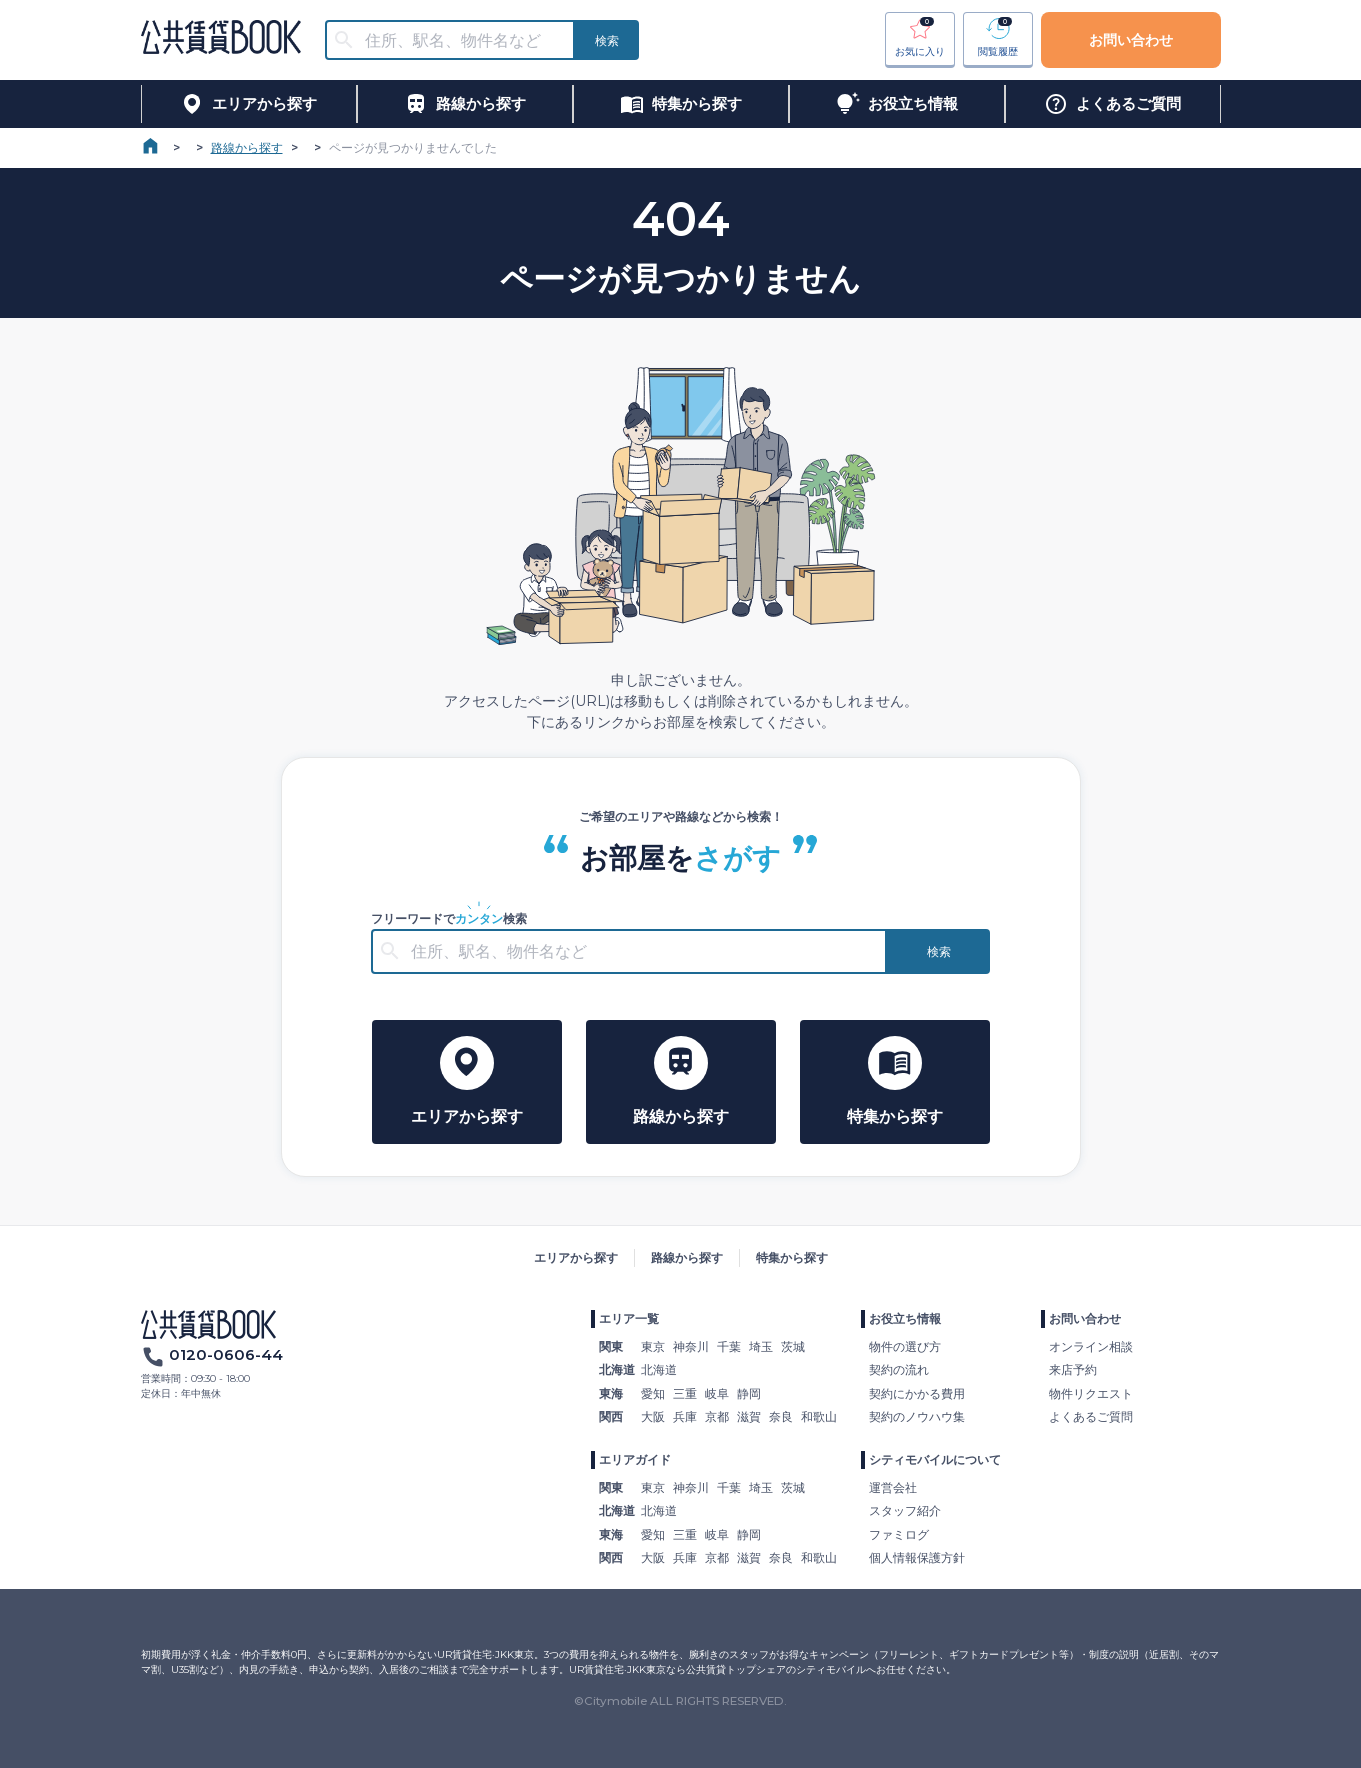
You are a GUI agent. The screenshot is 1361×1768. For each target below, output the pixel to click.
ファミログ (899, 1534)
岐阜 (717, 1393)
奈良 (781, 1416)
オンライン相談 (1091, 1346)
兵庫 (685, 1416)
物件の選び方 (905, 1346)
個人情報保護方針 (917, 1557)
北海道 (659, 1369)
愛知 (653, 1393)
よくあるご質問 (1091, 1416)
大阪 (653, 1416)
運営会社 (893, 1487)
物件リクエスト (1091, 1393)
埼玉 (761, 1346)
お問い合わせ (1131, 40)
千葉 (729, 1346)
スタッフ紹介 (905, 1510)
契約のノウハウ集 (917, 1416)
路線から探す (247, 147)
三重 (685, 1393)
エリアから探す (576, 1257)
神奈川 (691, 1346)
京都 (717, 1416)
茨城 (793, 1346)
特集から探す (792, 1257)
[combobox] (462, 40)
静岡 (749, 1393)
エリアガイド (635, 1459)
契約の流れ (899, 1369)
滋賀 (749, 1416)
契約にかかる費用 (917, 1393)
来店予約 (1073, 1369)
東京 (653, 1346)
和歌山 (819, 1416)
